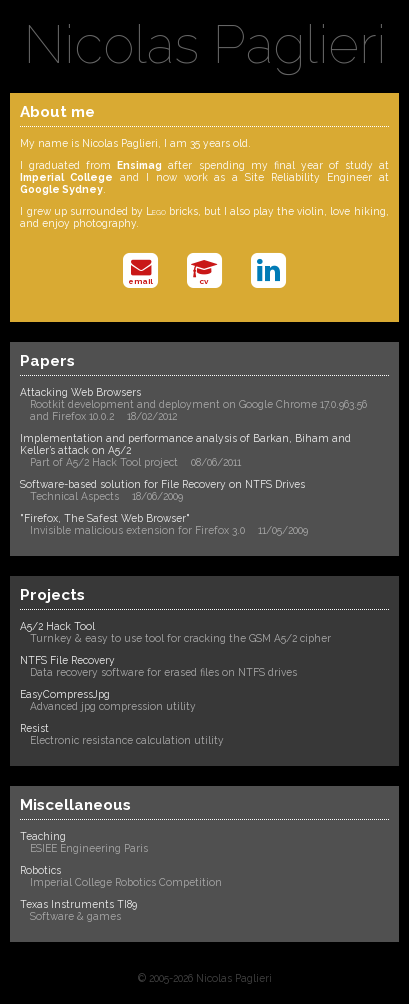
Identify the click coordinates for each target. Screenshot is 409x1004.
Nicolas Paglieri (205, 44)
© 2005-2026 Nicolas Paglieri (205, 978)
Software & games (75, 916)
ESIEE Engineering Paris (89, 848)
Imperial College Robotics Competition (126, 882)
